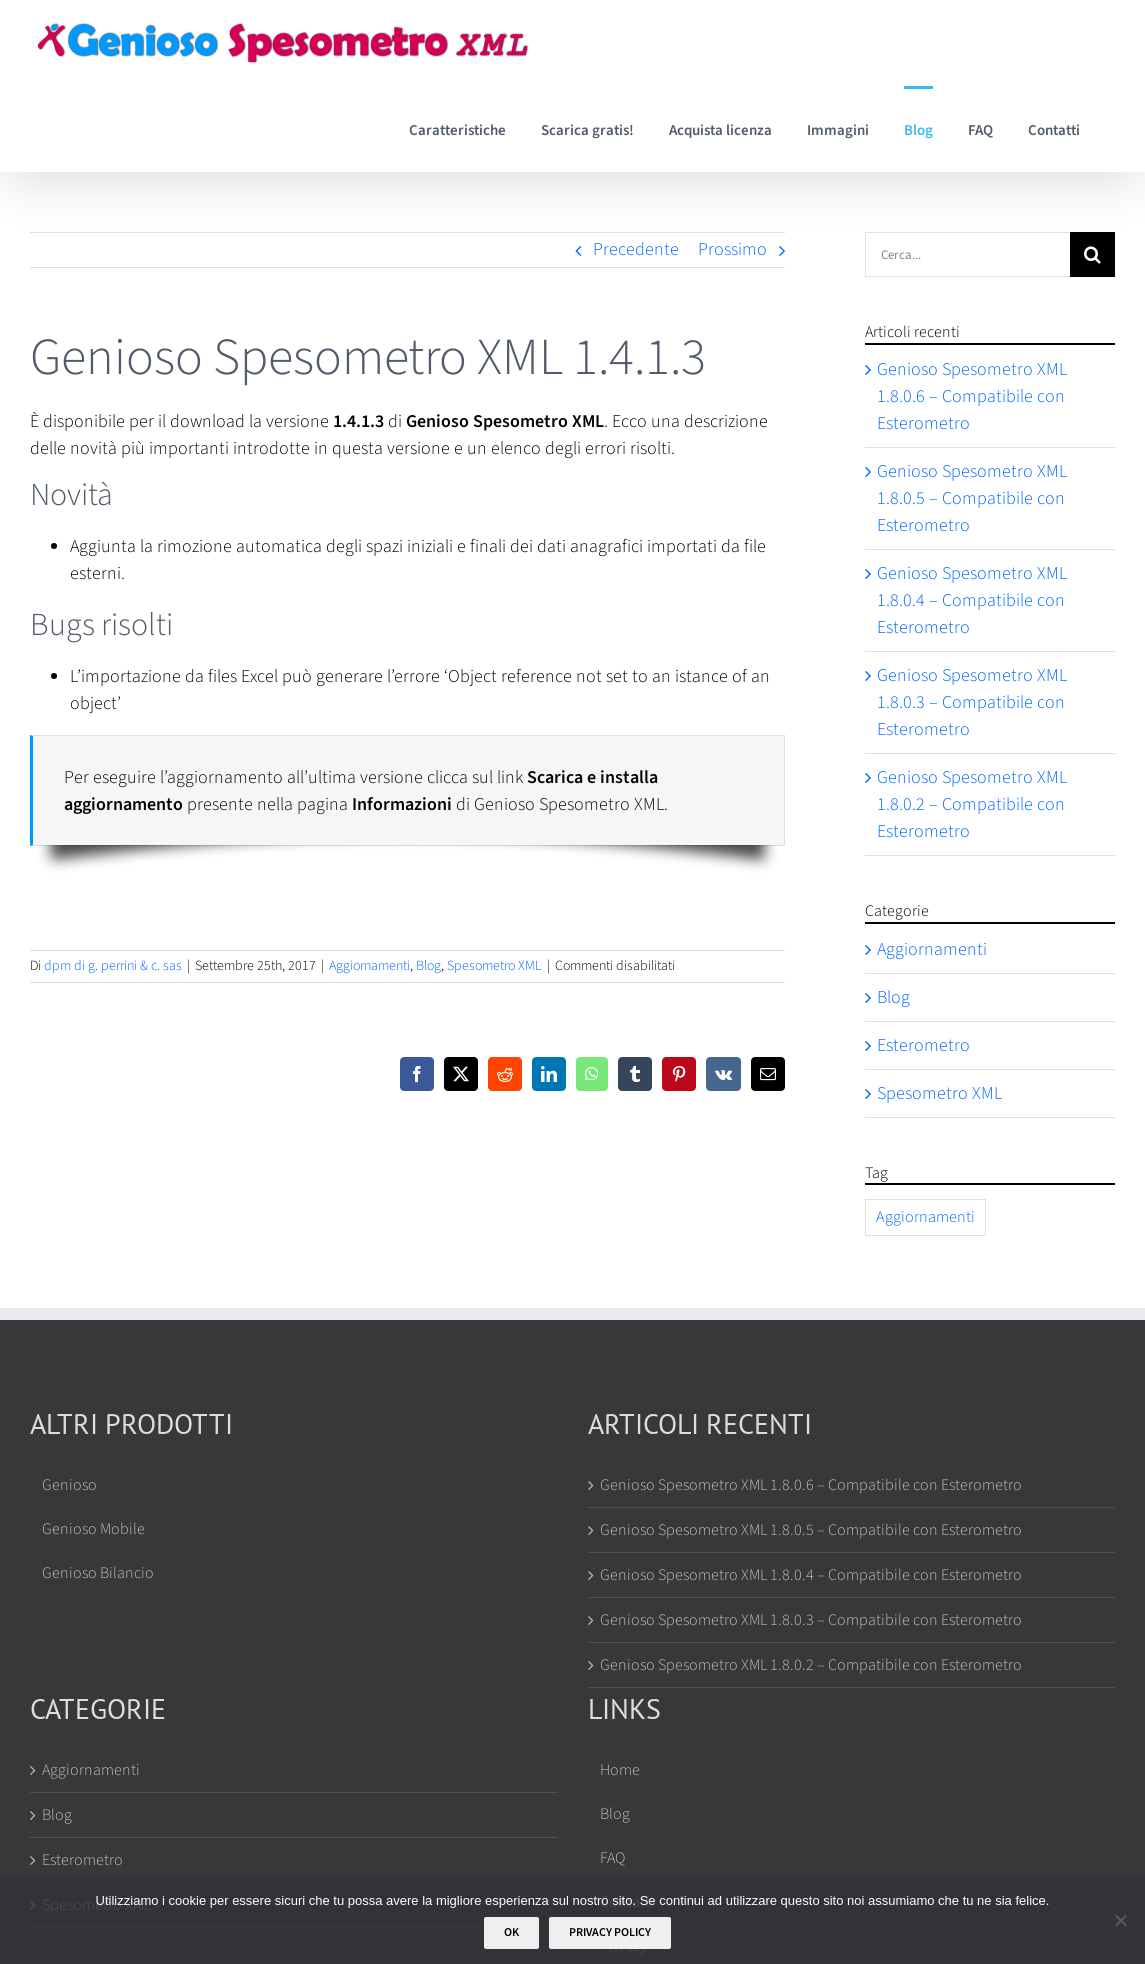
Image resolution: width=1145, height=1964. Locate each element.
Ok (511, 1932)
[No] (1120, 1920)
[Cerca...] (967, 254)
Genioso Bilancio (98, 1573)
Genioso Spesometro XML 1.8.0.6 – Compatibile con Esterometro (972, 396)
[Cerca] (1092, 254)
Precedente (636, 249)
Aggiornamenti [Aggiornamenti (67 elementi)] (925, 1216)
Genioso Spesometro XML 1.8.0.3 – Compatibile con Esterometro (972, 702)
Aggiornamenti (369, 966)
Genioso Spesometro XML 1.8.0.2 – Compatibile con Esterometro (972, 804)
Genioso (69, 1485)
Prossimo (732, 249)
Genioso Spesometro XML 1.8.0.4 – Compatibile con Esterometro (972, 600)
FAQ (612, 1858)
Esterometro (923, 1045)
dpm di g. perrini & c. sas (113, 966)
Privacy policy (610, 1932)
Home (620, 1770)
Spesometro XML (494, 966)
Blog (428, 966)
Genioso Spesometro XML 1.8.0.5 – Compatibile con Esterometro (972, 498)
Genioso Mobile (93, 1529)
